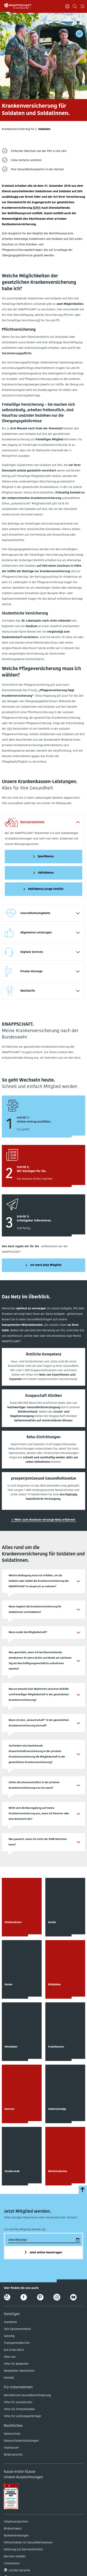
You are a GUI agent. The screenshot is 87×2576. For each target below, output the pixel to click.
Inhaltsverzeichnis (16, 2521)
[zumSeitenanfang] (83, 2190)
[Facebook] (23, 2297)
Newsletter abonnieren (19, 2370)
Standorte (10, 2322)
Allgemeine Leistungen (36, 932)
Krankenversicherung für (18, 129)
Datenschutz (12, 2433)
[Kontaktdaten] (79, 33)
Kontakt (9, 2377)
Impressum (11, 2447)
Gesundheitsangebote (35, 913)
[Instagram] (57, 2297)
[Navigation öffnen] (82, 6)
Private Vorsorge (31, 971)
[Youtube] (73, 2297)
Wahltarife (27, 990)
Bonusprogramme (32, 822)
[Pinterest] (40, 2297)
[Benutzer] (67, 6)
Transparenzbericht (17, 2343)
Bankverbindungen (16, 2535)
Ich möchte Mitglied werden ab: (25, 2229)
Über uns (10, 2357)
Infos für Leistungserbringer (22, 2416)
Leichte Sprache (19, 2570)
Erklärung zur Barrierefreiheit (23, 2549)
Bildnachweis (13, 2528)
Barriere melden (15, 2556)
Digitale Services (31, 952)
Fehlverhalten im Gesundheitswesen (28, 2542)
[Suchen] (75, 6)
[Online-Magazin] (7, 2297)
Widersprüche (13, 2454)
